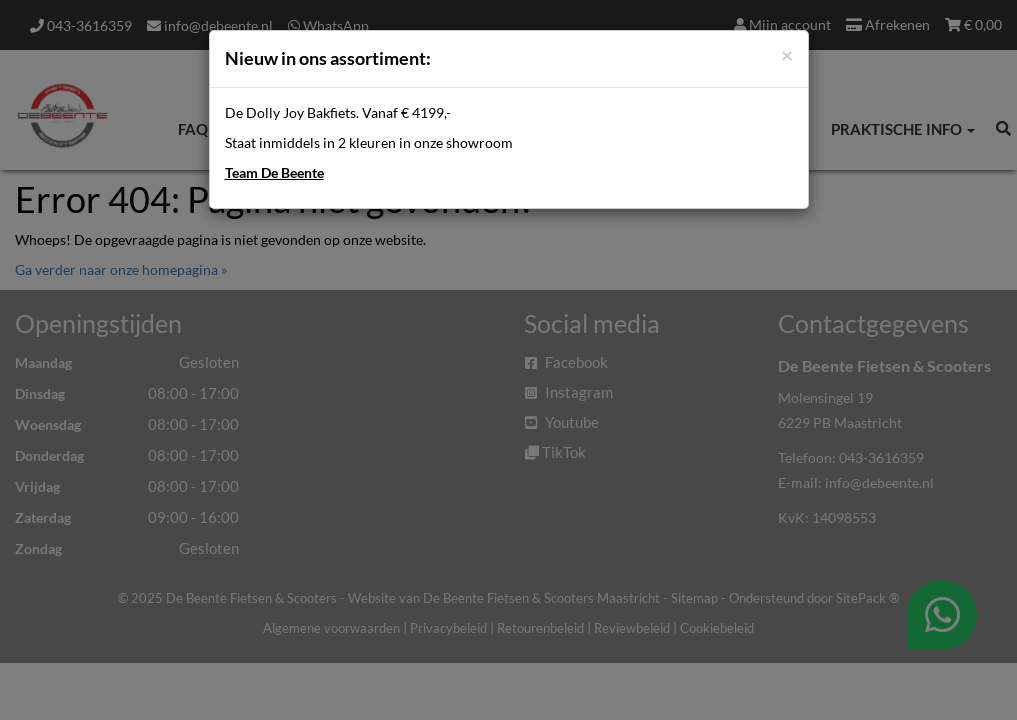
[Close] (787, 54)
